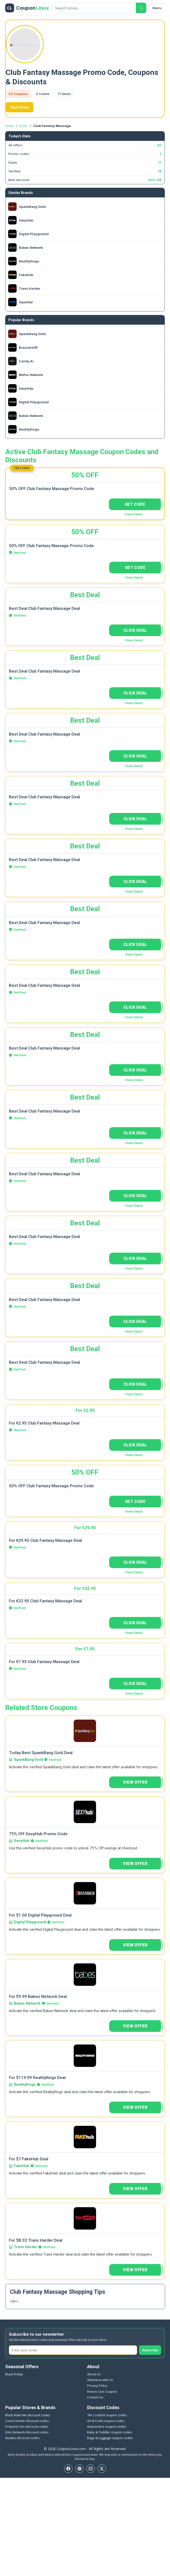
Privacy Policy (97, 2385)
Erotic (23, 126)
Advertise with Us (100, 2380)
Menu (157, 8)
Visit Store (19, 107)
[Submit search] (141, 8)
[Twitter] (101, 2468)
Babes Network (27, 2003)
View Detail (134, 514)
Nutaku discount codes (22, 2438)
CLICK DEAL (135, 630)
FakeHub (21, 2166)
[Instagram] (90, 2468)
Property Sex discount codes (26, 2426)
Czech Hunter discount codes (27, 2421)
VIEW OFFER (135, 1782)
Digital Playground (30, 1922)
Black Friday (14, 2374)
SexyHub (21, 1840)
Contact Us (95, 2397)
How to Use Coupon (102, 2391)
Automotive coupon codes (106, 2426)
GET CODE (135, 504)
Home (9, 126)
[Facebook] (68, 2468)
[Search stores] (94, 8)
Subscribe (150, 2350)
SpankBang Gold (28, 1759)
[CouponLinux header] (27, 7)
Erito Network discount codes (27, 2432)
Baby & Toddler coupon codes (109, 2432)
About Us (94, 2374)
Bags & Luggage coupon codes (110, 2438)
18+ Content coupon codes (107, 2415)
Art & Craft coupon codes (105, 2421)
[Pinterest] (79, 2468)
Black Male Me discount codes (27, 2415)
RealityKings (25, 2084)
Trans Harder (25, 2247)
